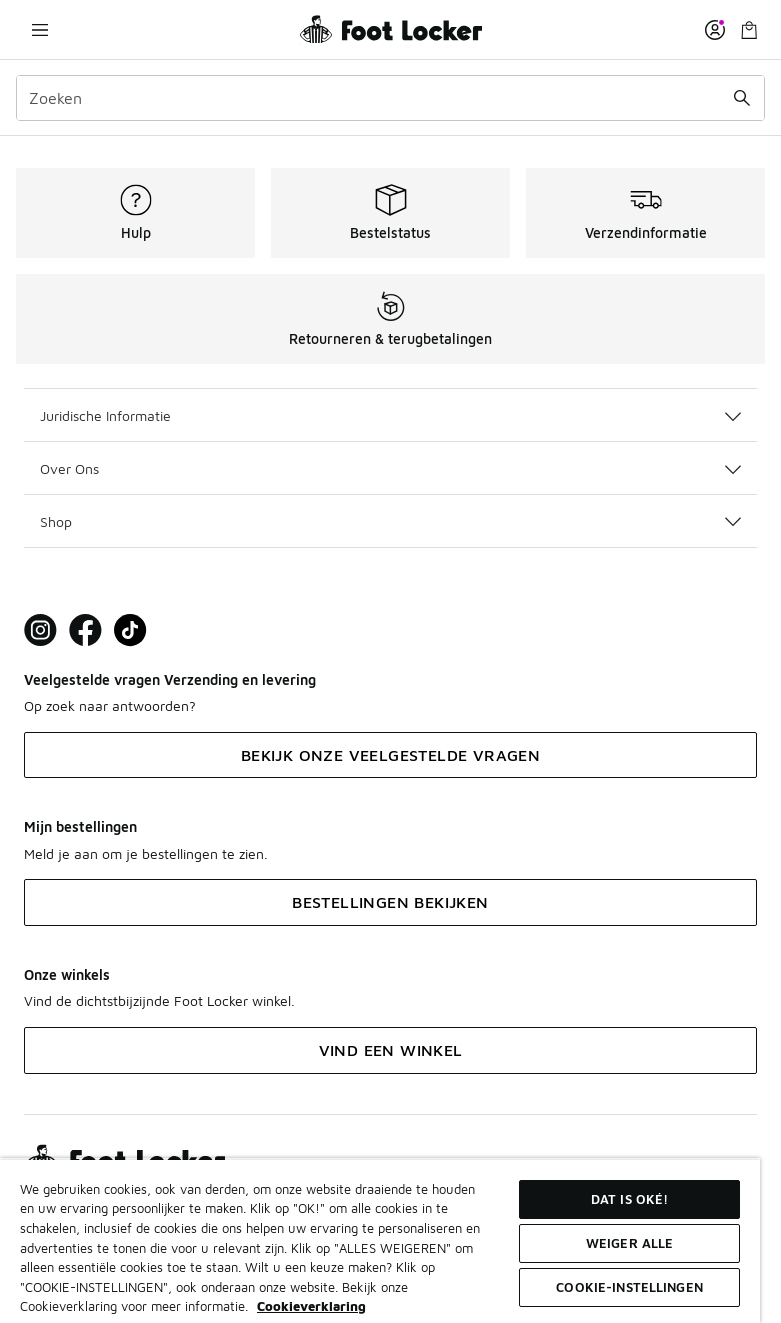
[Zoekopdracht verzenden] (742, 98)
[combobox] (390, 98)
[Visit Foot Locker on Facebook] (85, 630)
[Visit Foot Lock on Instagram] (40, 630)
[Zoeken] (390, 98)
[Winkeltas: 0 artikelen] (749, 29)
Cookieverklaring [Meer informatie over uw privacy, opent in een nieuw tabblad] (311, 1306)
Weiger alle (629, 1243)
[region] (380, 1240)
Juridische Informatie (390, 415)
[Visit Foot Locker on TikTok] (130, 630)
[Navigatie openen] (40, 29)
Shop (390, 521)
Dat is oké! (629, 1199)
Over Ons (390, 468)
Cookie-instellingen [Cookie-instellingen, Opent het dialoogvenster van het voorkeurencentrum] (629, 1287)
